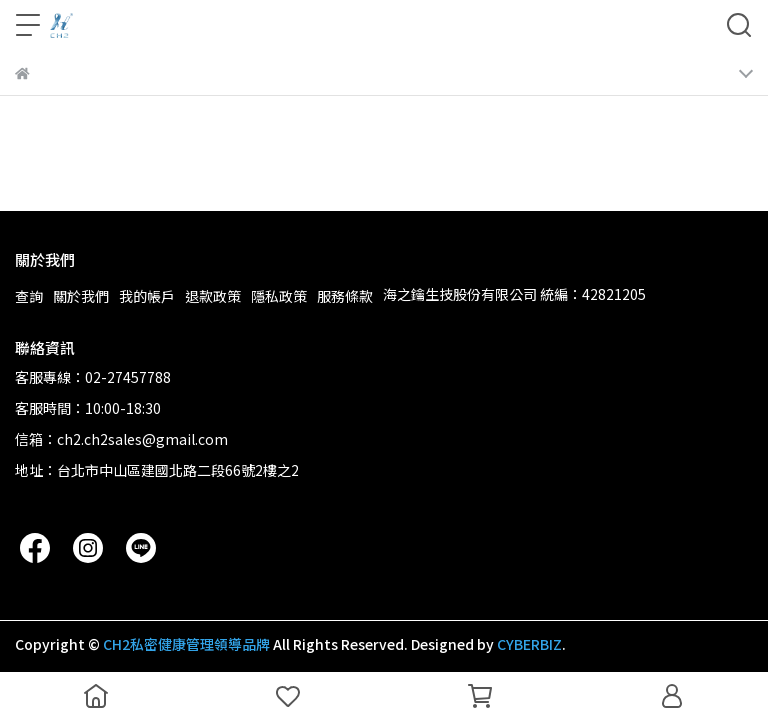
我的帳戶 (147, 296)
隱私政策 (279, 296)
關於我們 (81, 296)
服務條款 (345, 296)
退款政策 (213, 296)
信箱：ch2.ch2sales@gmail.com (121, 439)
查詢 (29, 296)
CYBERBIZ (529, 644)
